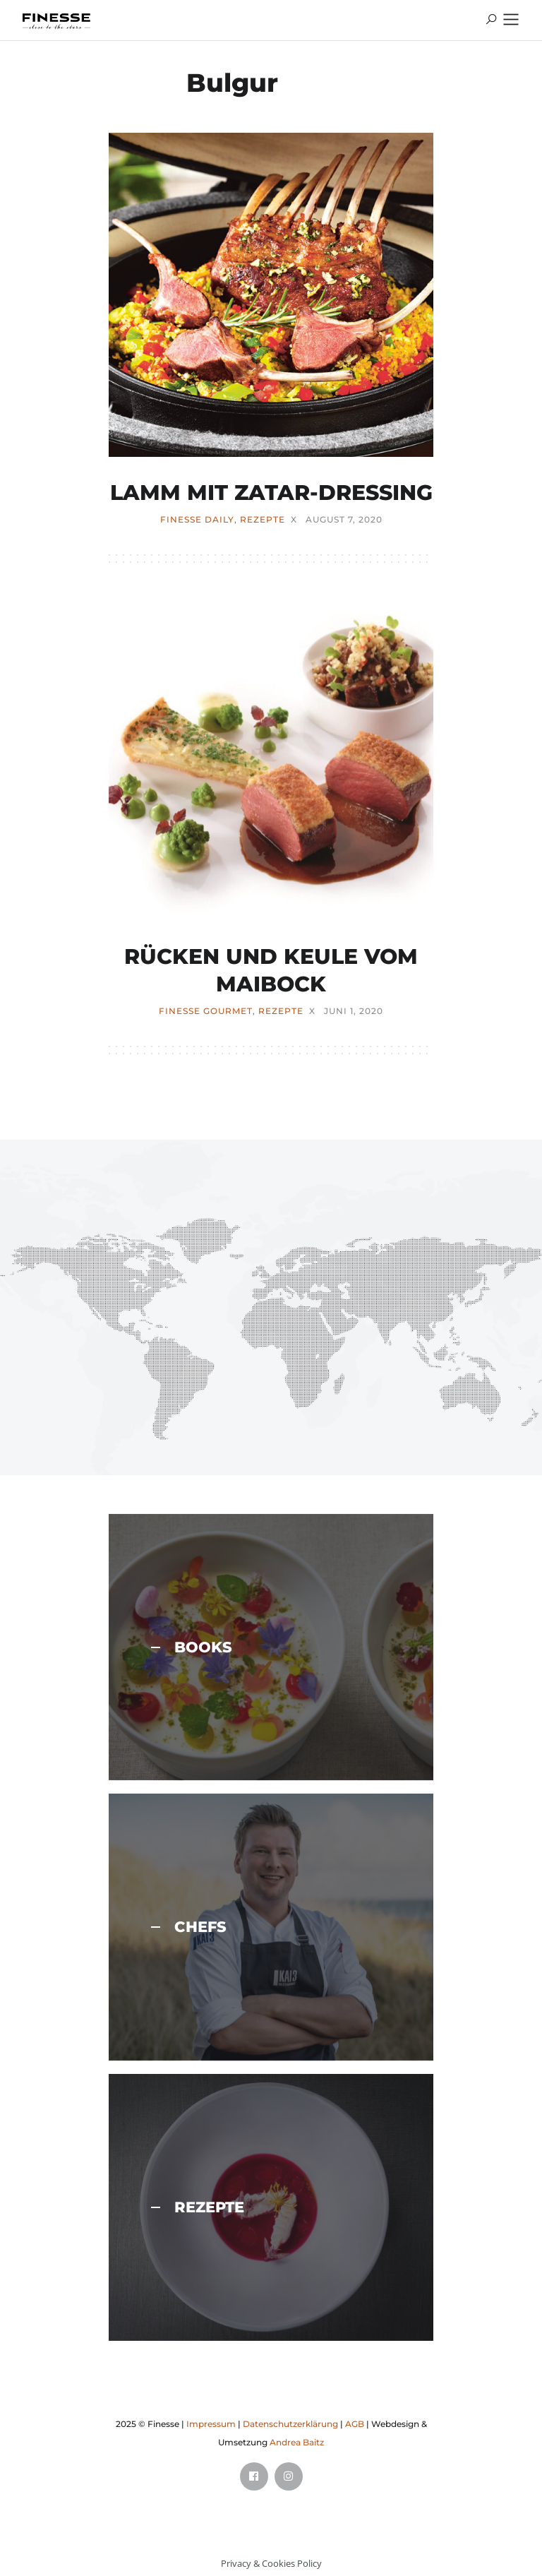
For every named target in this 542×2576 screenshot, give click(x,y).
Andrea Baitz (297, 2442)
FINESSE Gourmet (206, 1011)
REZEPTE (262, 520)
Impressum (211, 2424)
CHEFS (189, 1927)
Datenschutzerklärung (290, 2424)
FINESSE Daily (197, 520)
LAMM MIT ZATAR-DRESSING (271, 492)
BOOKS (191, 1647)
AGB (354, 2424)
